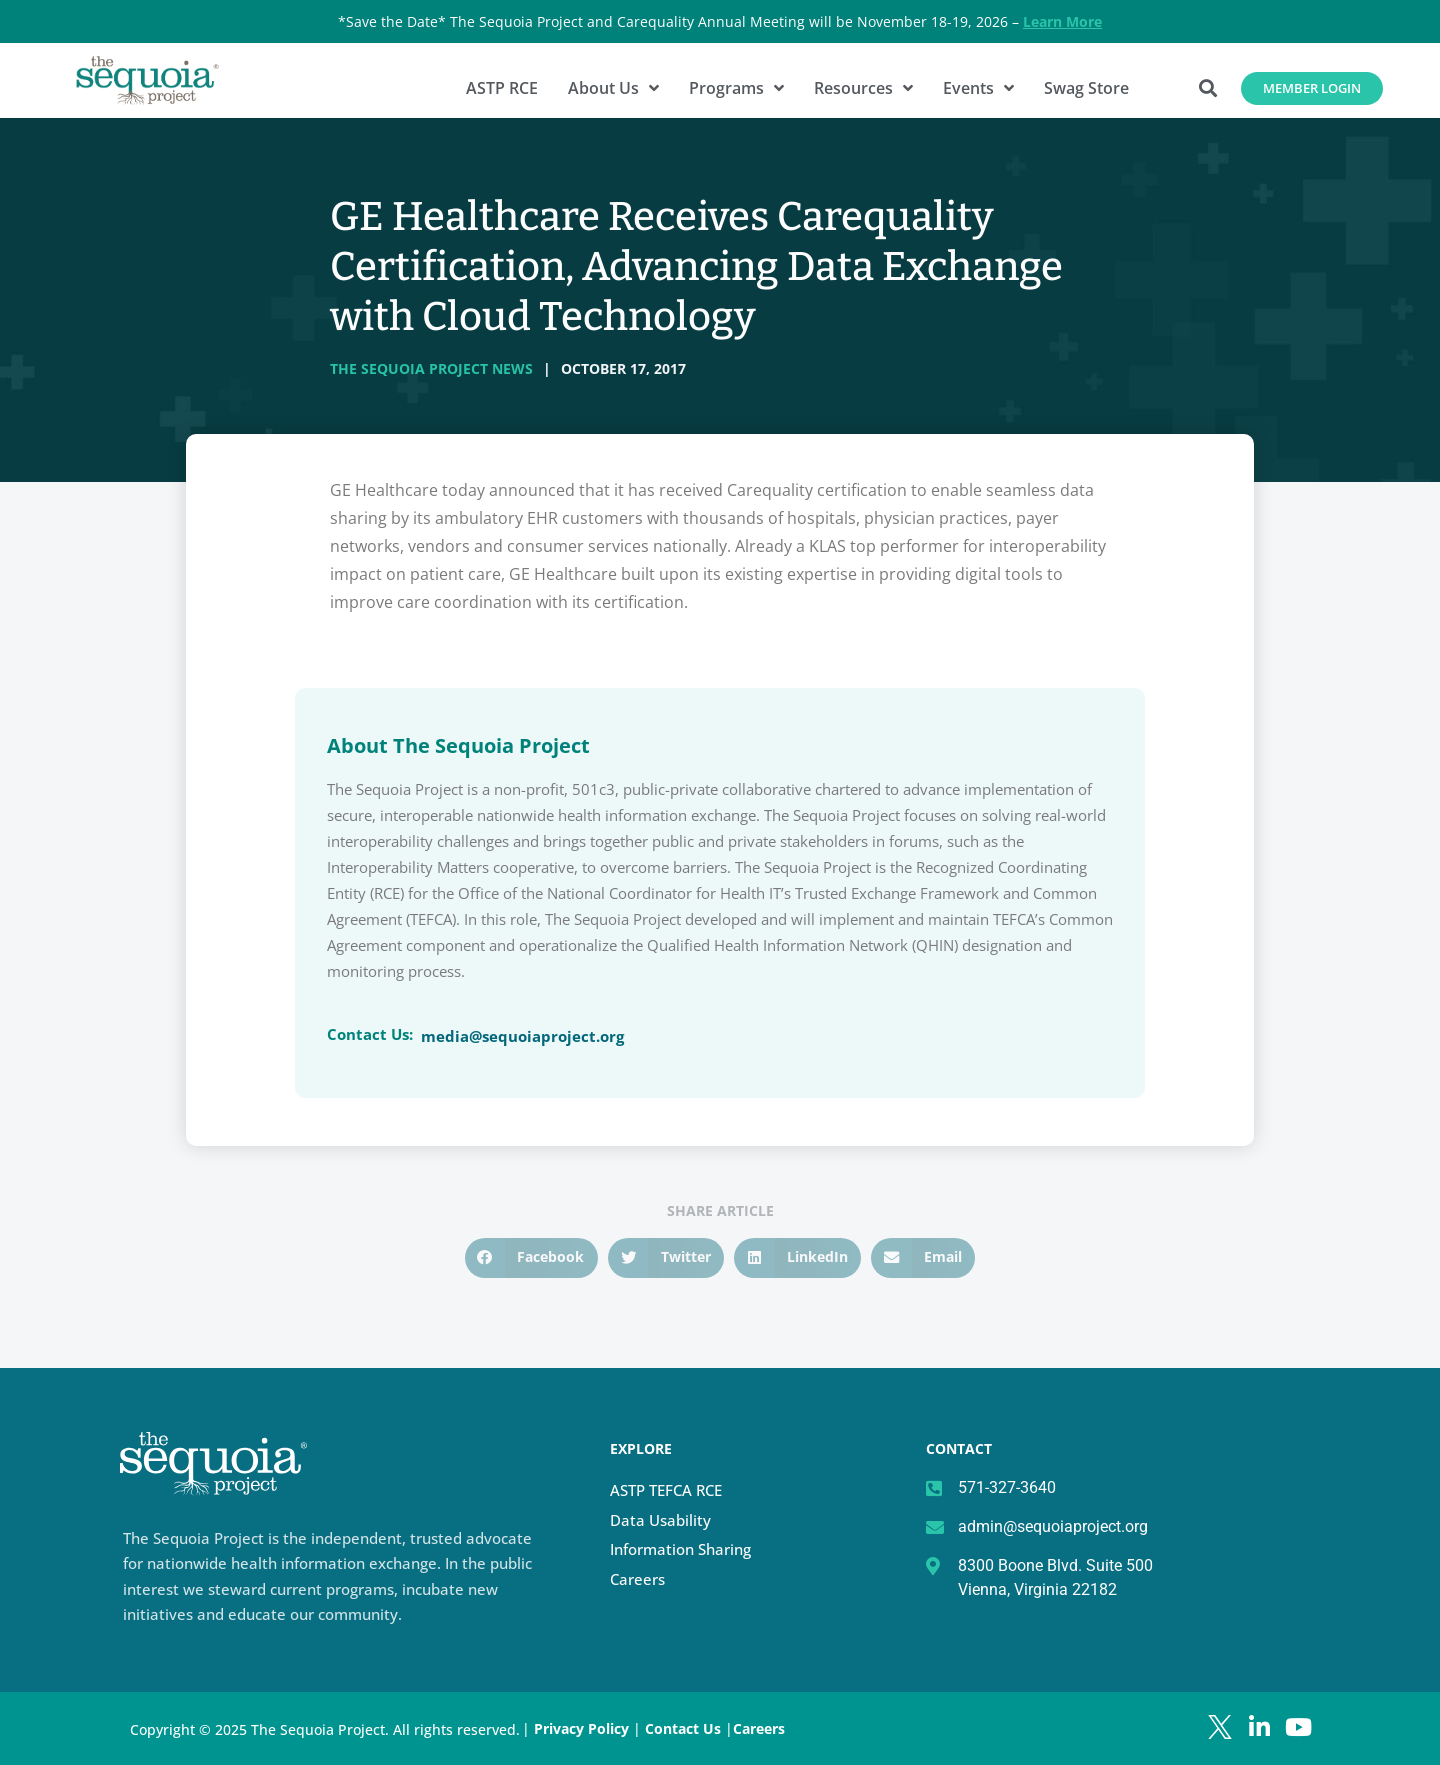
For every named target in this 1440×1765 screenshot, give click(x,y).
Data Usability (660, 1520)
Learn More (1062, 21)
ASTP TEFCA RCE (666, 1490)
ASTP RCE (502, 88)
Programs (736, 88)
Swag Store (1086, 88)
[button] (1208, 88)
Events (978, 88)
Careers (637, 1579)
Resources (863, 88)
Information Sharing (680, 1549)
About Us (613, 88)
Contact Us (685, 1728)
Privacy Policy (581, 1728)
